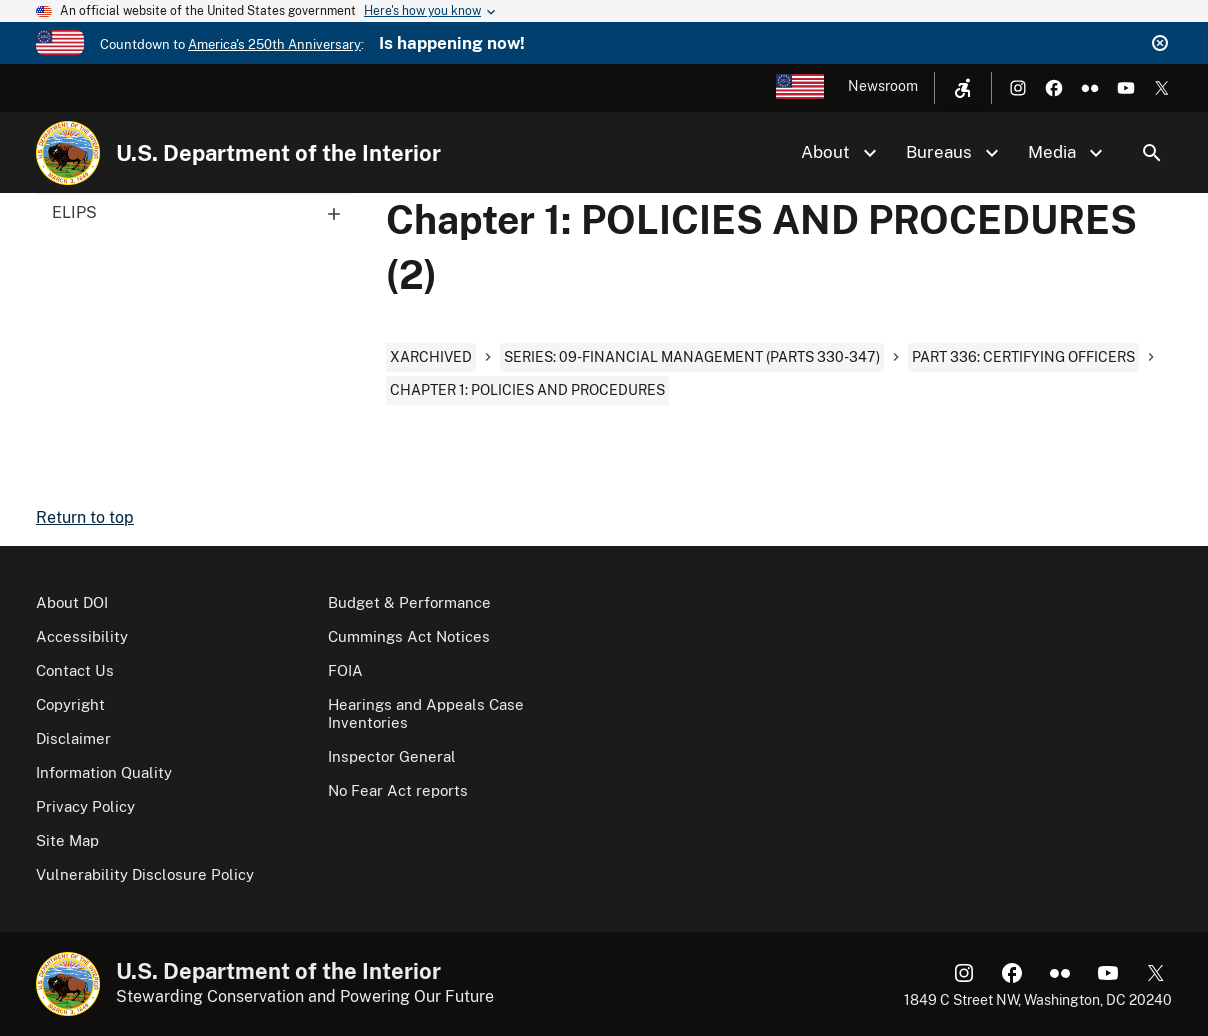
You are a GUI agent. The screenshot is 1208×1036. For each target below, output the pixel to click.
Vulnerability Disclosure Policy (145, 874)
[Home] (68, 153)
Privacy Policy (85, 806)
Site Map (67, 840)
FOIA (345, 670)
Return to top (85, 517)
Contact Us (75, 670)
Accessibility (82, 636)
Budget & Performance (409, 602)
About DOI (72, 602)
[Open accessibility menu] (963, 88)
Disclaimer (73, 738)
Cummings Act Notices (409, 636)
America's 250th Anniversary (274, 44)
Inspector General (392, 756)
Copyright (70, 704)
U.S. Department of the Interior (278, 153)
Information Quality (104, 772)
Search (1152, 153)
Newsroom (883, 86)
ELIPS (203, 213)
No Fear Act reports (398, 790)
